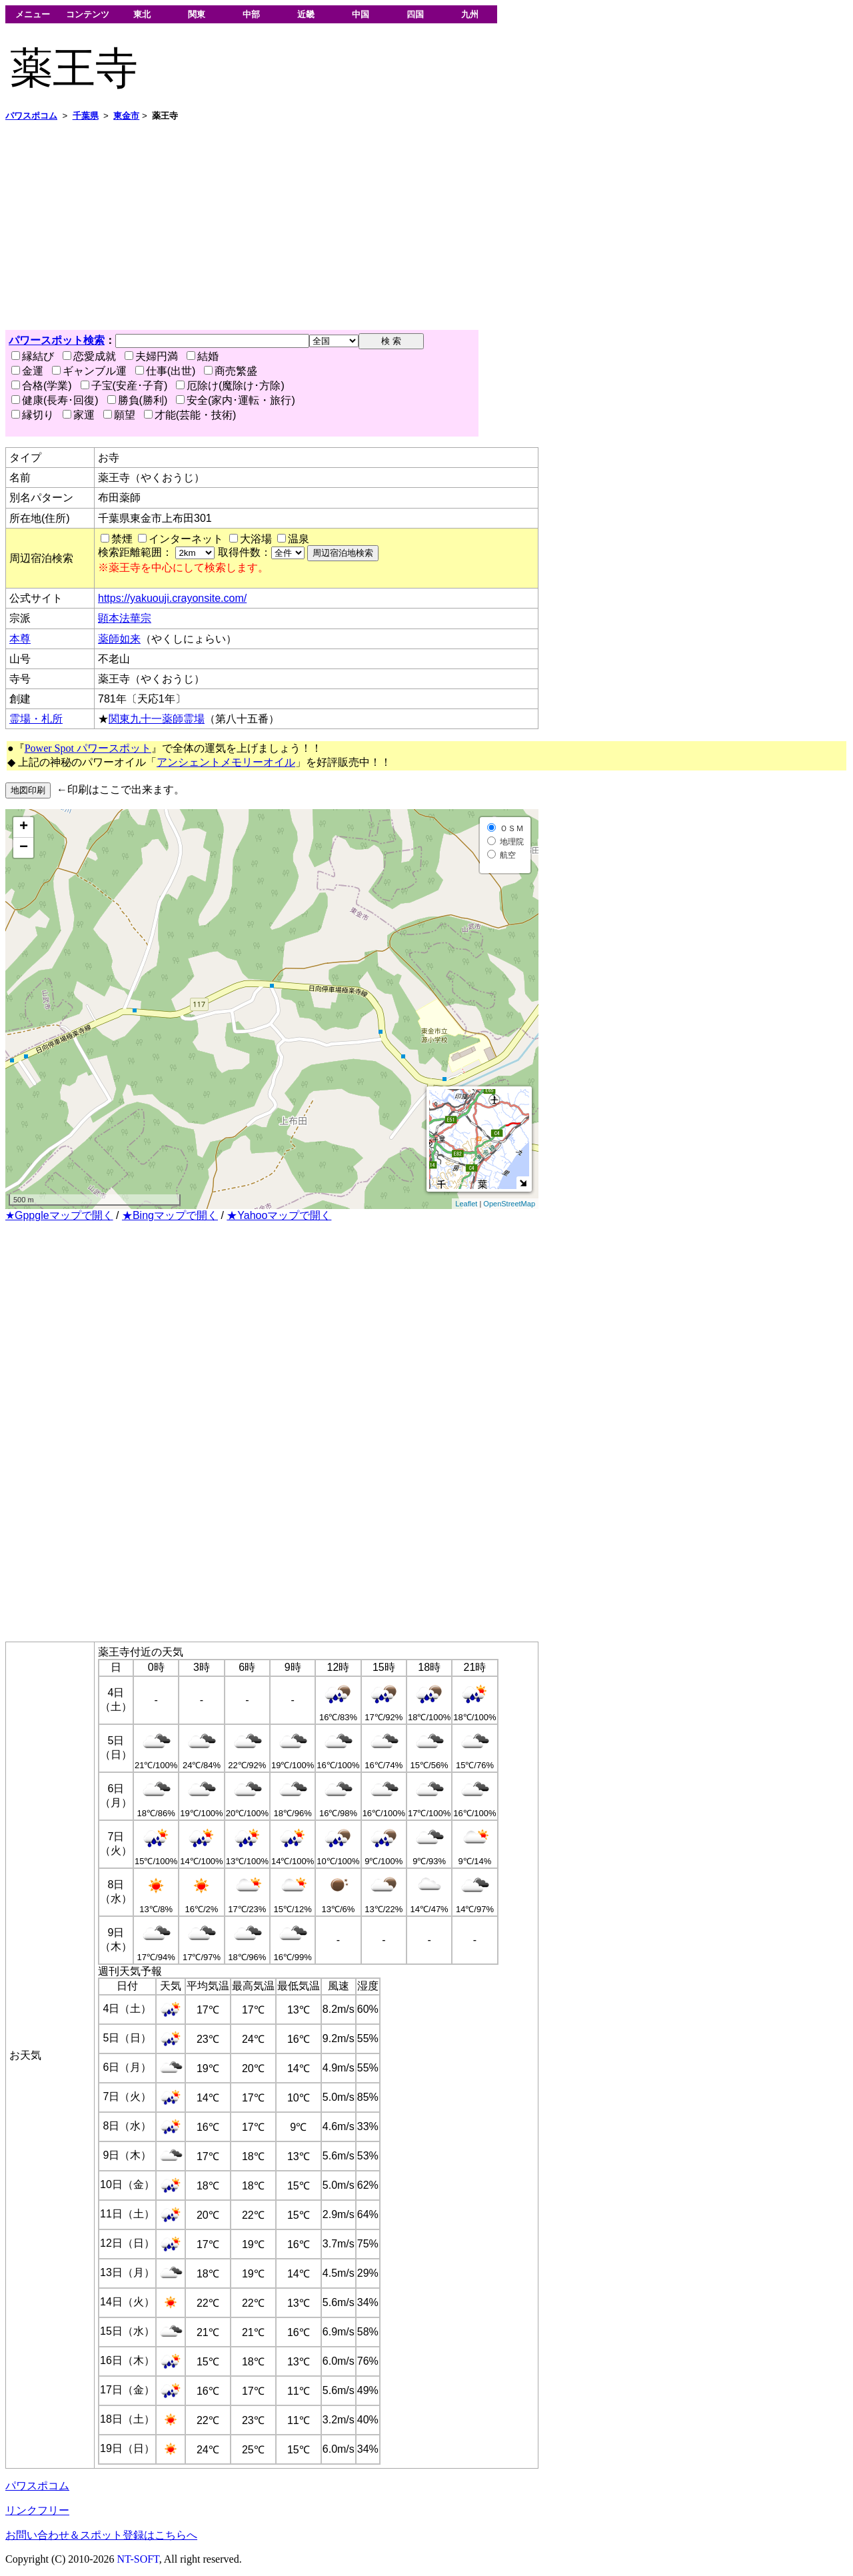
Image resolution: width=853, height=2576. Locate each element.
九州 (469, 14)
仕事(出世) (165, 371)
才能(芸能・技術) (190, 415)
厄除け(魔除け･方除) (230, 385)
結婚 (203, 356)
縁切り (32, 415)
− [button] (23, 848)
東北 (142, 14)
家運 (79, 415)
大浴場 (256, 539)
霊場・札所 (36, 718)
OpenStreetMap (509, 1204)
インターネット (186, 539)
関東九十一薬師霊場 (157, 718)
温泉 (298, 539)
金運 (27, 371)
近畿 (306, 14)
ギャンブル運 (89, 371)
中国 (360, 14)
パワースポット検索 (57, 340)
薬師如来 (119, 638)
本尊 (20, 638)
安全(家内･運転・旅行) (235, 400)
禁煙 (122, 539)
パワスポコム (37, 2485)
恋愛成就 (89, 356)
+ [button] (23, 827)
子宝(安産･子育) (124, 385)
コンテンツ (87, 14)
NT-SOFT (138, 2559)
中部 (251, 14)
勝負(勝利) (137, 400)
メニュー (32, 14)
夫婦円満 (151, 356)
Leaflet (466, 1204)
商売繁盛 (230, 371)
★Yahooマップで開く (279, 1215)
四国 (415, 14)
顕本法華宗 (124, 618)
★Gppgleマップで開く (59, 1215)
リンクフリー (37, 2510)
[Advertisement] (405, 226)
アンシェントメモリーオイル (226, 762)
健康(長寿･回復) (55, 400)
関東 (196, 14)
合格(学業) (41, 385)
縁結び (32, 356)
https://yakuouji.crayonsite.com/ (172, 598)
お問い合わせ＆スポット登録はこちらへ (101, 2535)
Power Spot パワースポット (88, 748)
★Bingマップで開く (170, 1215)
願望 (119, 415)
